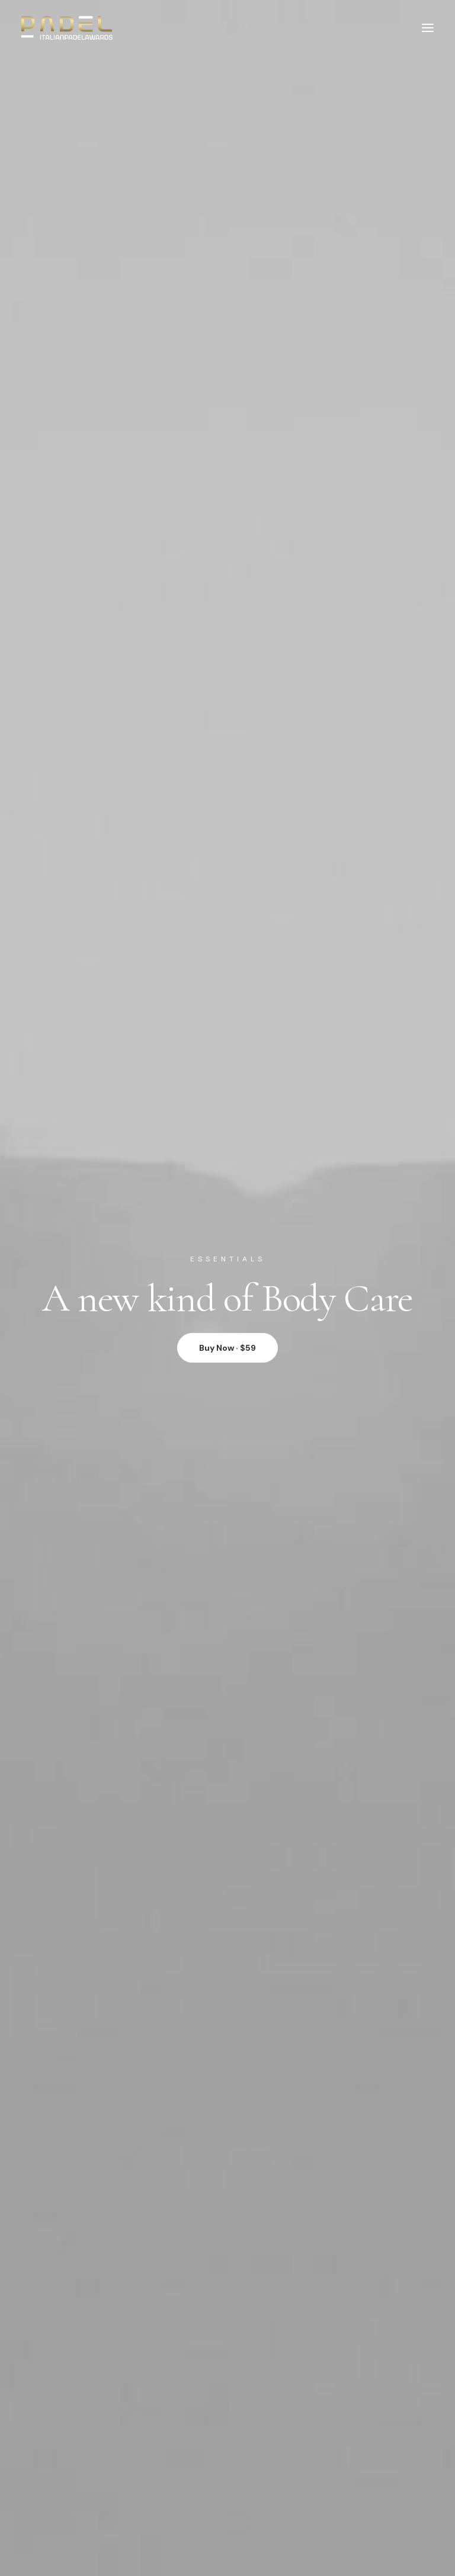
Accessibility (87, 2328)
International (87, 2315)
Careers (79, 2301)
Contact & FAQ (91, 2391)
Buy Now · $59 (227, 273)
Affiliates (80, 2431)
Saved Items (86, 2185)
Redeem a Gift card (99, 2212)
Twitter (76, 2418)
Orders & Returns (96, 2198)
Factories (81, 2288)
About (75, 2274)
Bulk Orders (85, 2445)
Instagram (82, 2404)
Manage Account (96, 2171)
